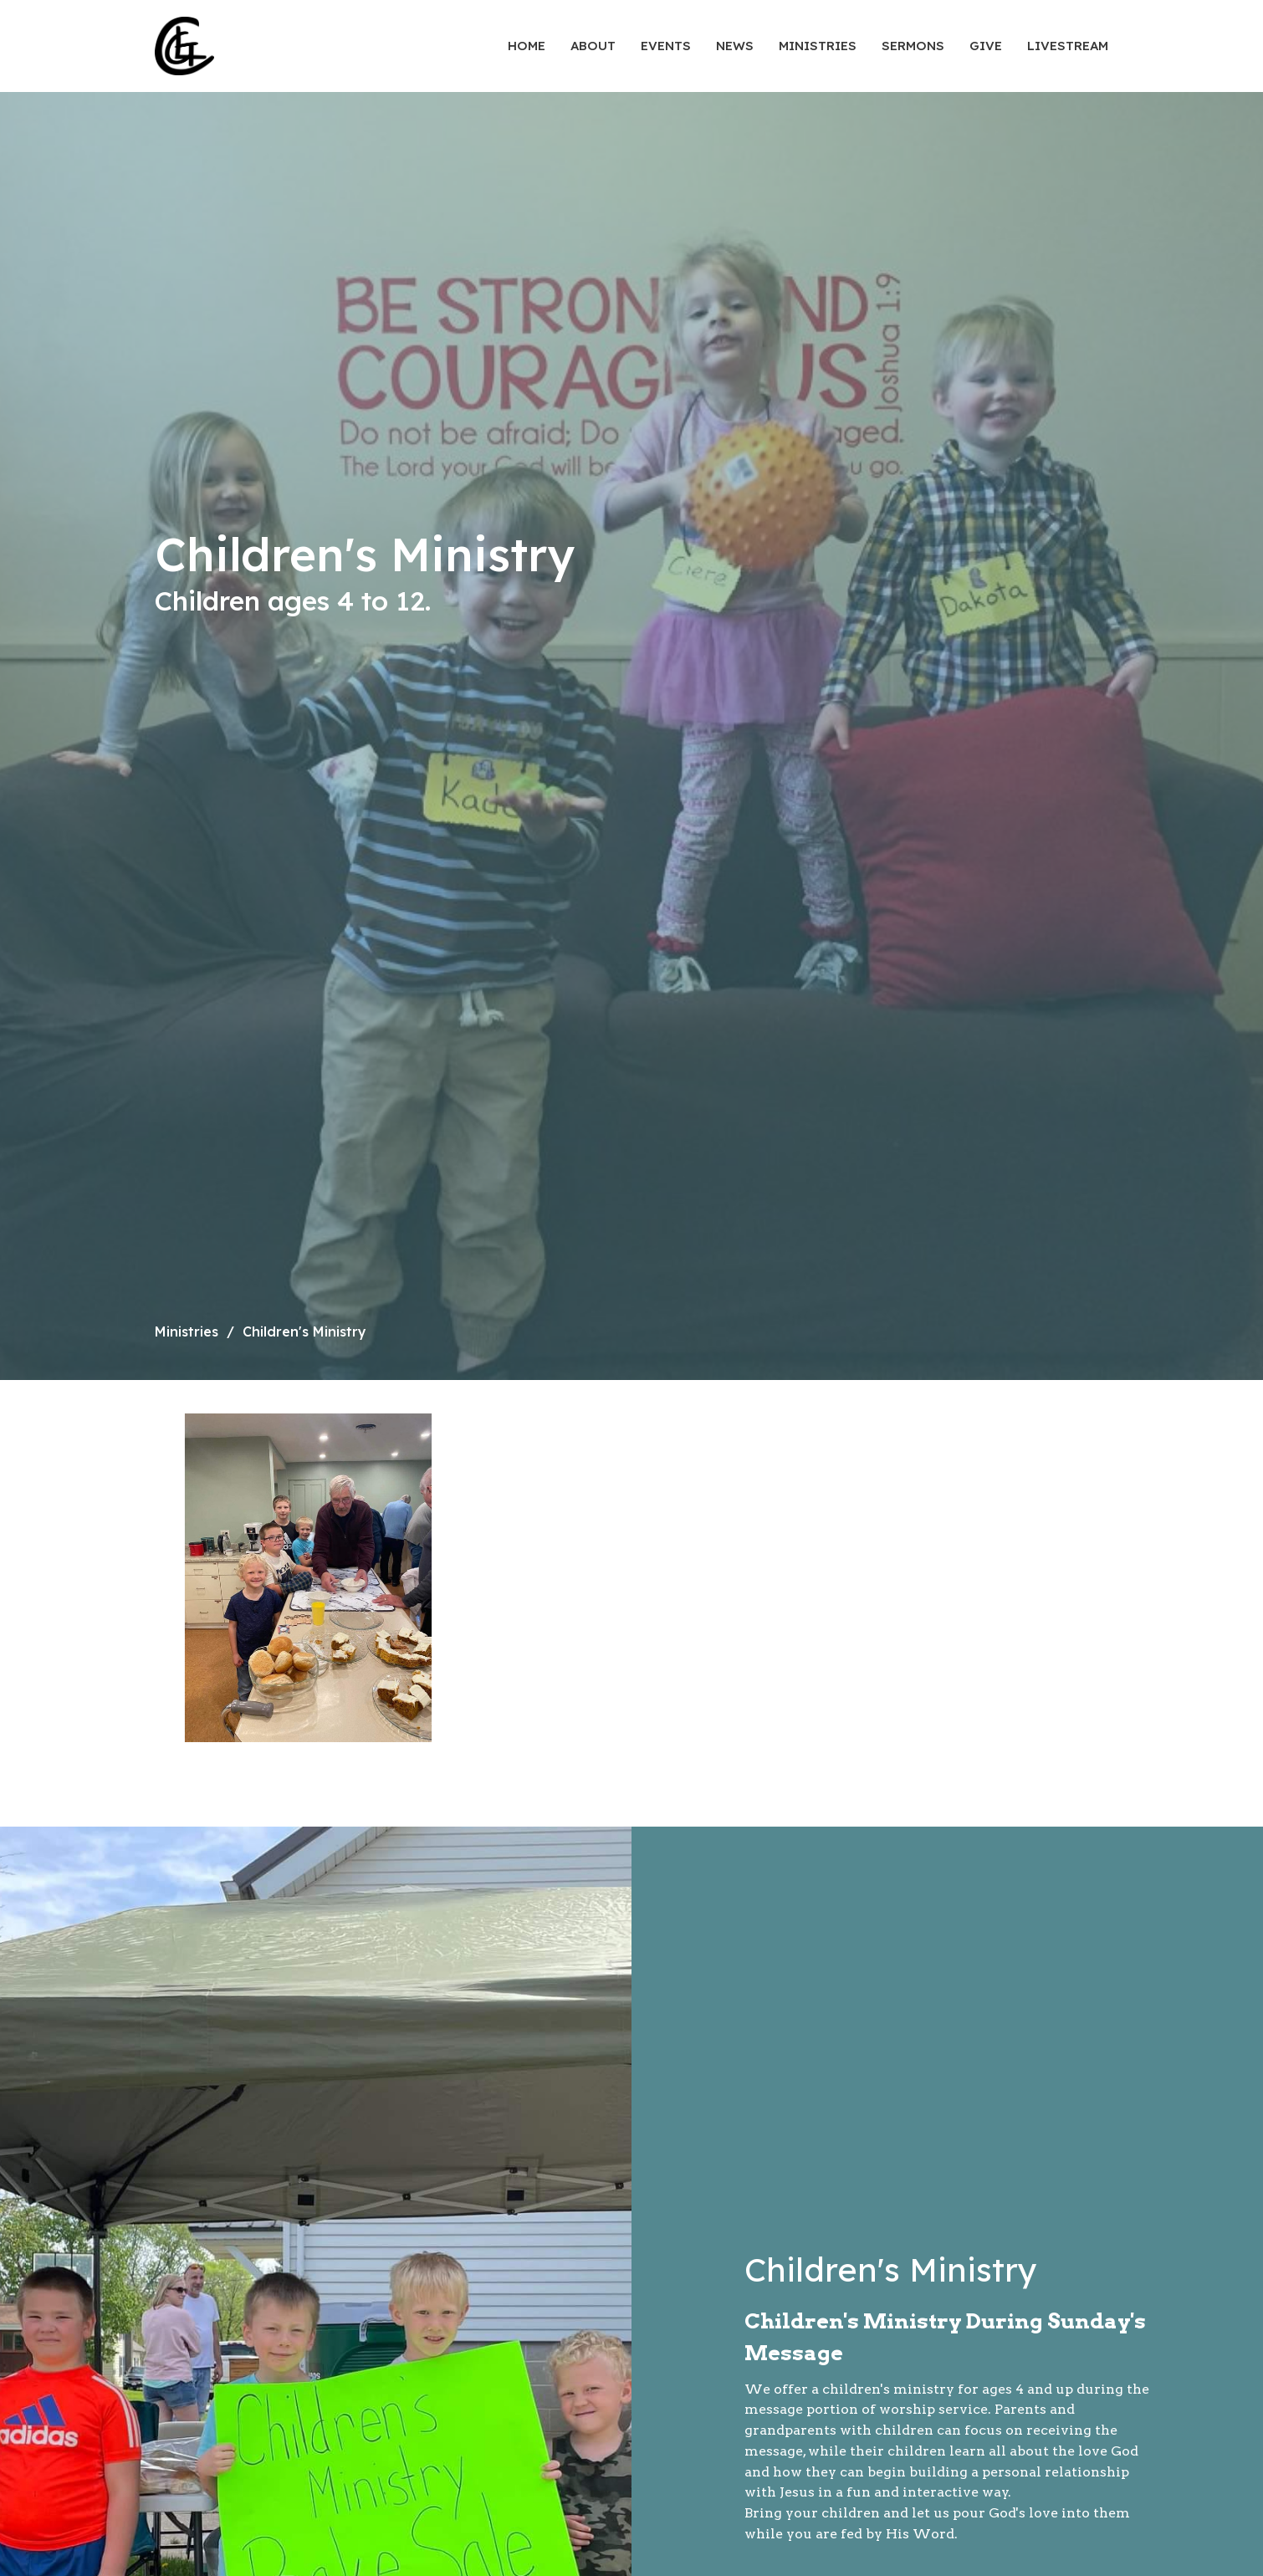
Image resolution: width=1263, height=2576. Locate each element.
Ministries (817, 46)
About (593, 46)
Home (526, 46)
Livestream (1067, 46)
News (735, 46)
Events (666, 46)
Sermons (913, 46)
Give (985, 46)
